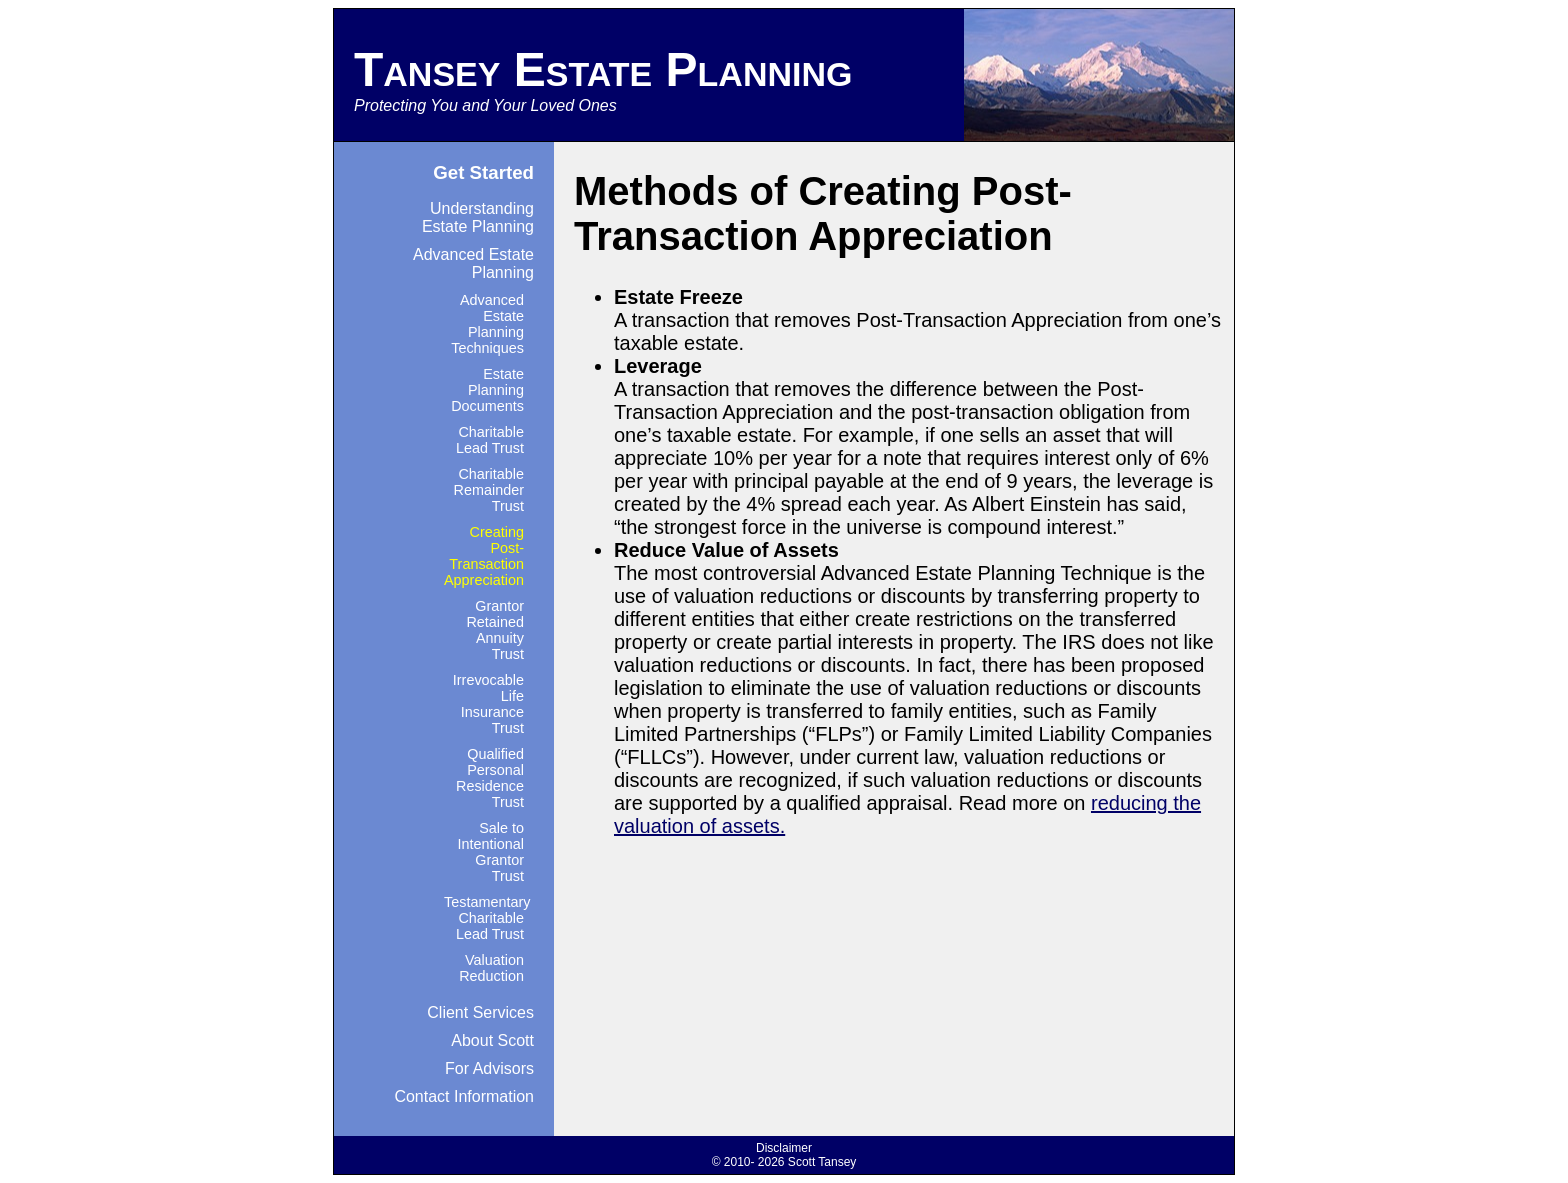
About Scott (492, 1040)
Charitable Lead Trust (490, 440)
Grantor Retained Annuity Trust (495, 630)
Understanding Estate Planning (478, 217)
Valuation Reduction (491, 968)
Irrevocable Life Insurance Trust (488, 704)
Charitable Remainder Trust (489, 490)
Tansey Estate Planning (603, 69)
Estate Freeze (678, 297)
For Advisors (489, 1068)
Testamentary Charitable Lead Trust (487, 918)
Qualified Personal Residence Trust (490, 778)
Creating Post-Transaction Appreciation (484, 556)
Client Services (480, 1012)
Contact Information (464, 1096)
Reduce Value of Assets (726, 550)
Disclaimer (784, 1148)
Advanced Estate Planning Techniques (487, 324)
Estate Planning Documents (487, 390)
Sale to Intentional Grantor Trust (491, 852)
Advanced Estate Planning (473, 263)
